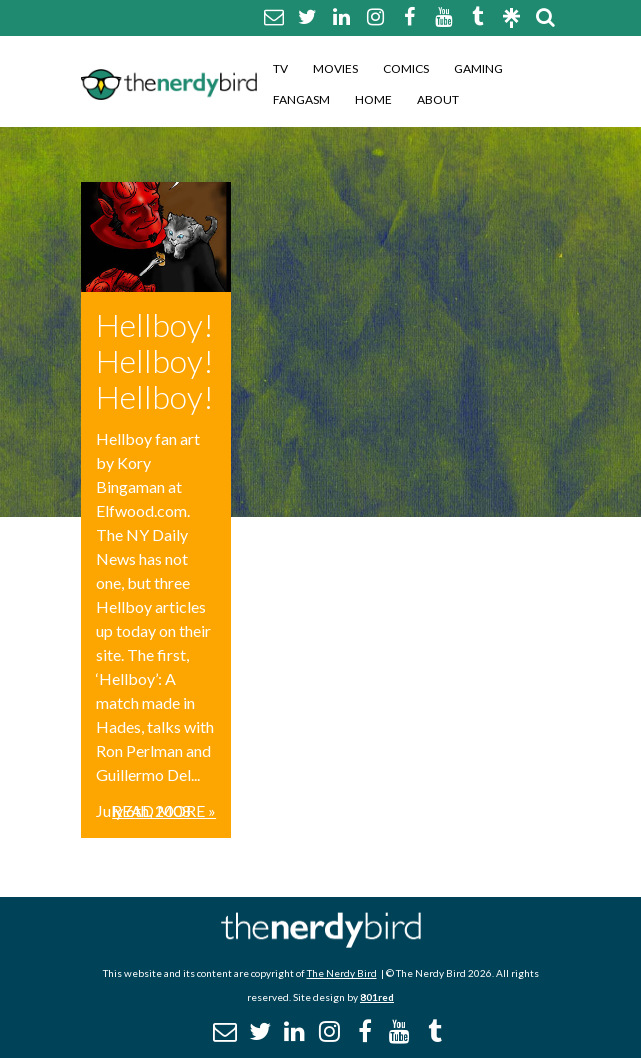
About (438, 99)
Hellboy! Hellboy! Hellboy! (155, 360)
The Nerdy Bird (342, 973)
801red (377, 997)
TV (280, 68)
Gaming (478, 68)
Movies (335, 68)
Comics (406, 68)
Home (373, 99)
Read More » (164, 810)
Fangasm (301, 99)
